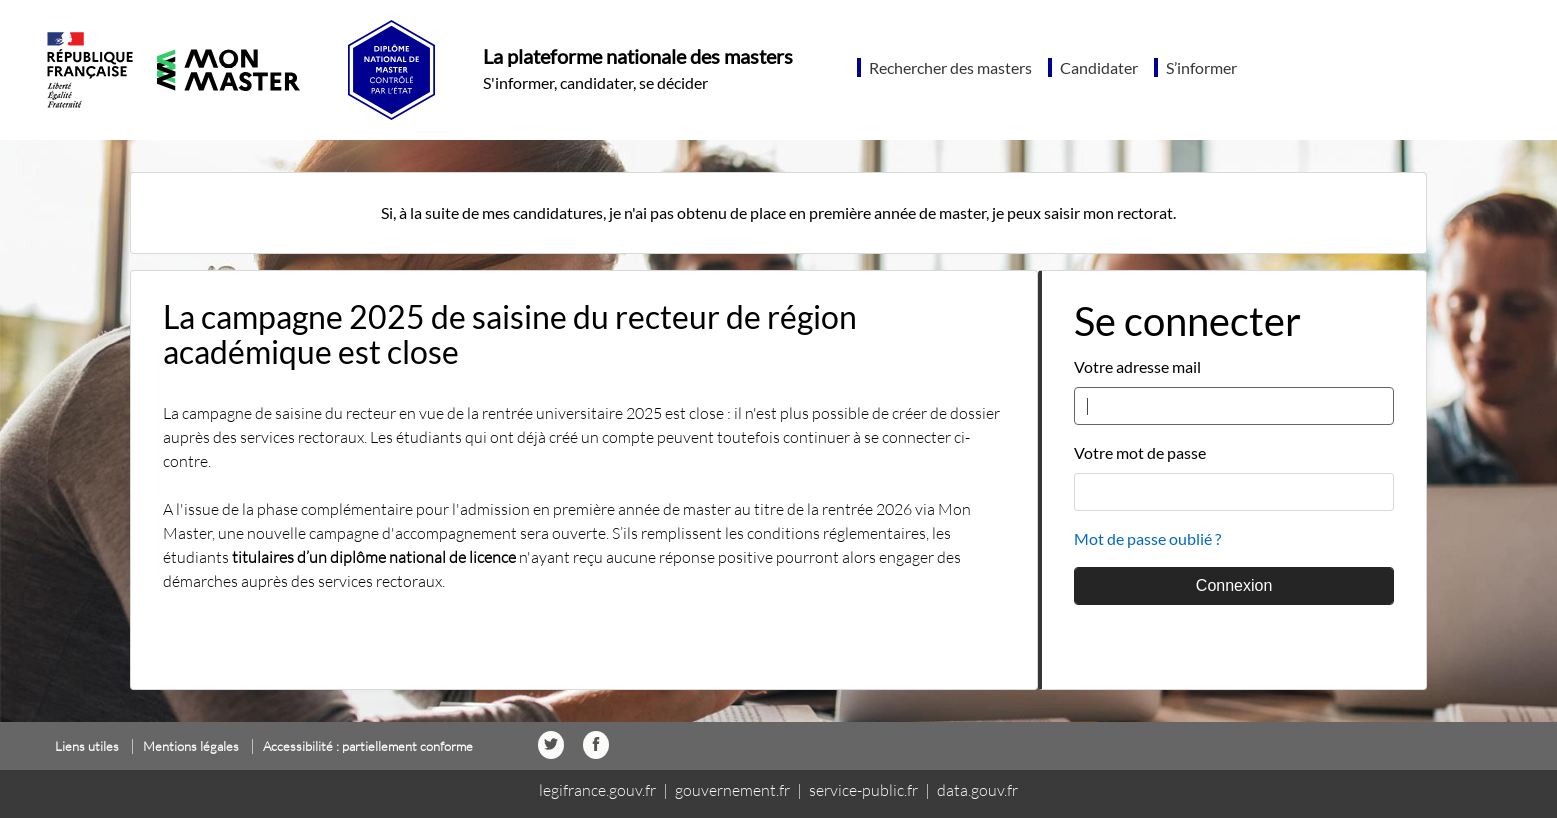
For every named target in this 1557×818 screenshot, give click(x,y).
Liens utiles (87, 746)
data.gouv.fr (977, 790)
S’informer (1201, 67)
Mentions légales (191, 746)
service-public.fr (863, 790)
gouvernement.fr (732, 790)
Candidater (1099, 67)
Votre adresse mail (1137, 366)
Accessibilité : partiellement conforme (368, 746)
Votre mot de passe (1140, 452)
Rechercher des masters (950, 67)
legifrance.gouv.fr (597, 790)
